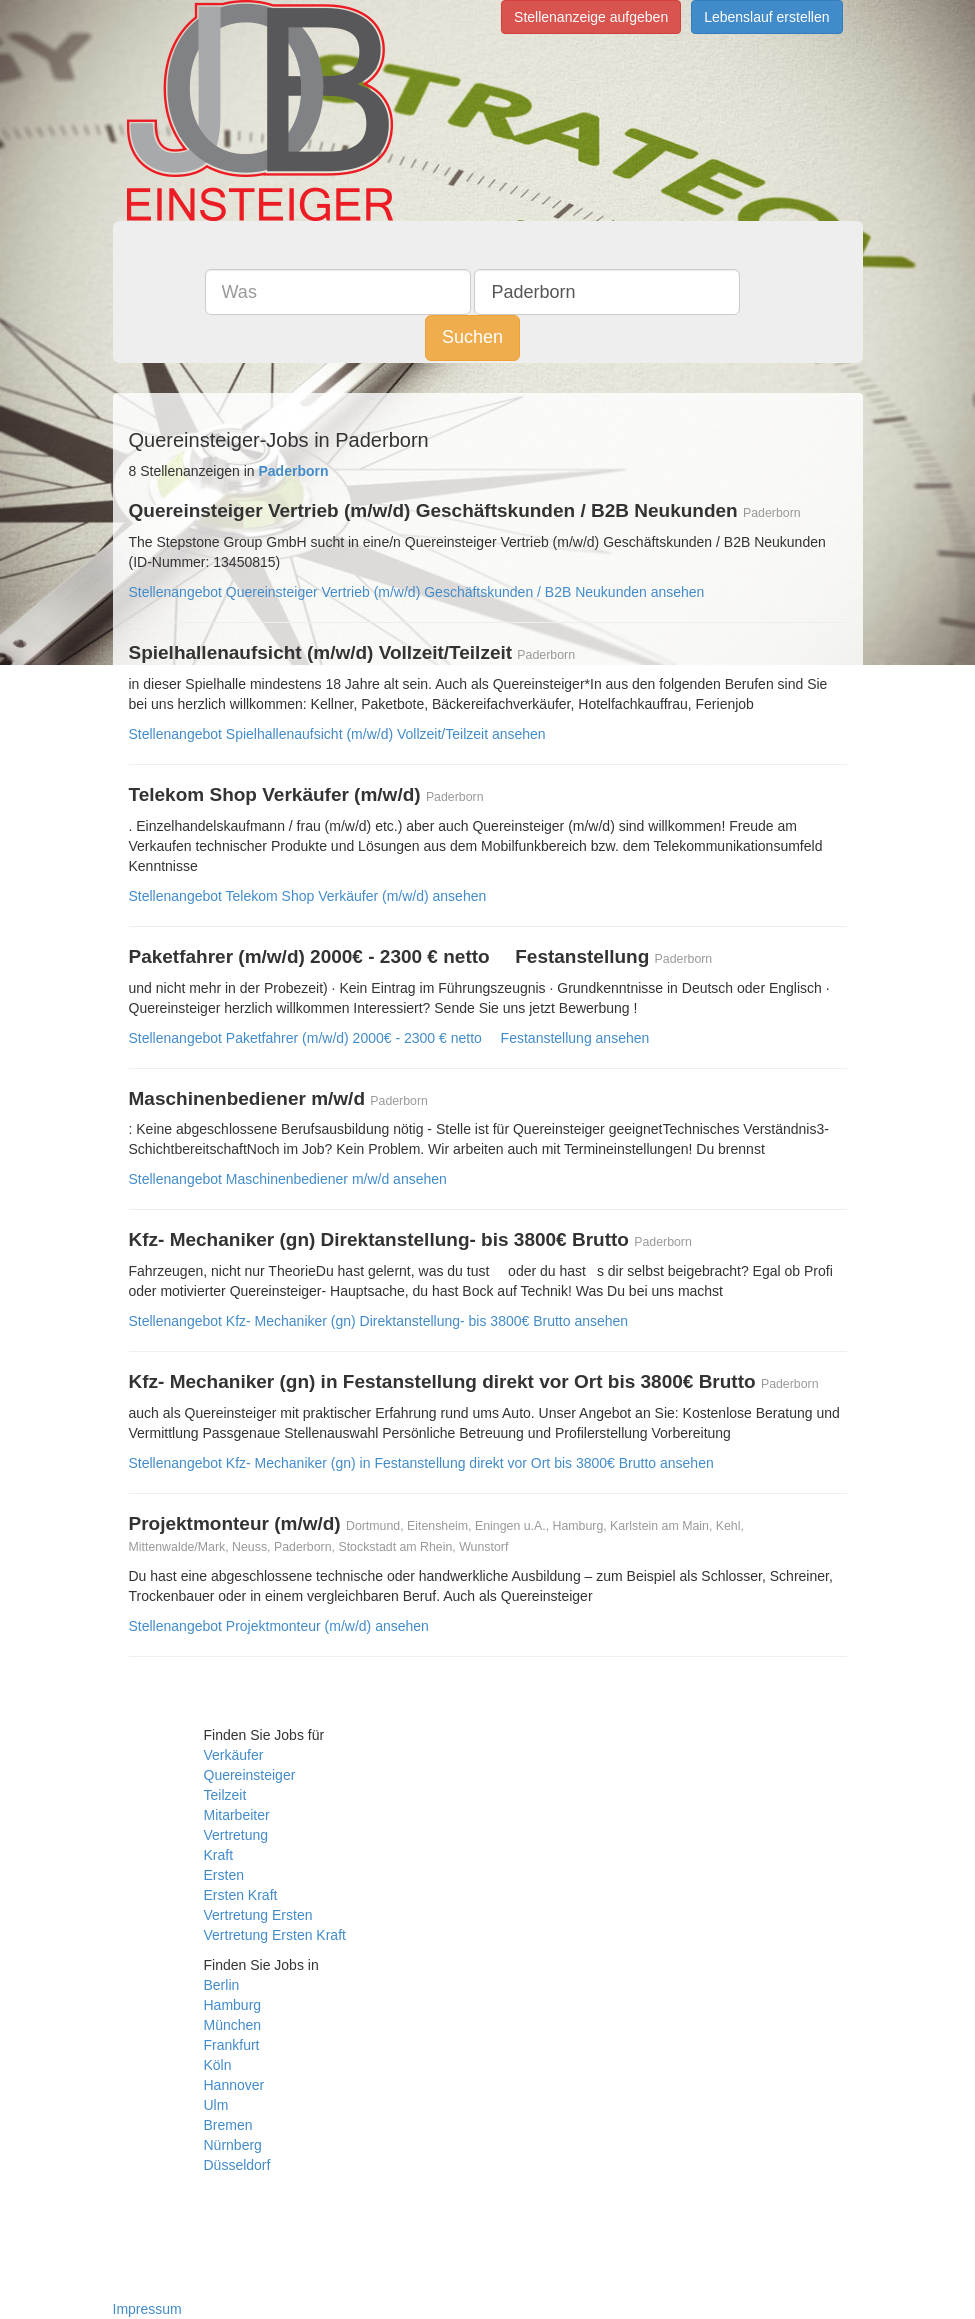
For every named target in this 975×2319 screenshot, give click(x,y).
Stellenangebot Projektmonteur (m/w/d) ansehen (279, 1626)
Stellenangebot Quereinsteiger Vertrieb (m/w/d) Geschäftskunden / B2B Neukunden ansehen (417, 592)
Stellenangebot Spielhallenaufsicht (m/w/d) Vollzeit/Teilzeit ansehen (337, 734)
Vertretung (236, 1835)
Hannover (234, 2085)
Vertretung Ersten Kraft (275, 1935)
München (233, 2025)
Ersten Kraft (241, 1895)
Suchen (472, 337)
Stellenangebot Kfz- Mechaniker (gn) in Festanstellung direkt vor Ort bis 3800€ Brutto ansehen (421, 1463)
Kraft (219, 1855)
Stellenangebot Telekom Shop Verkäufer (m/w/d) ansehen (308, 896)
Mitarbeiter (237, 1815)
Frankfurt (232, 2045)
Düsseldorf (237, 2165)
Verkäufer (234, 1755)
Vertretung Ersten (258, 1915)
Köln (218, 2065)
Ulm (216, 2105)
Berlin (222, 1985)
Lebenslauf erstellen (766, 17)
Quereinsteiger (250, 1775)
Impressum (147, 2309)
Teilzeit (225, 1795)
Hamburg (233, 2005)
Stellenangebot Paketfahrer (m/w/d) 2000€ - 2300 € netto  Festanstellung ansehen (389, 1038)
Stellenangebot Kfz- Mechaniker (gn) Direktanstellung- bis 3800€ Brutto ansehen (379, 1321)
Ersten (224, 1875)
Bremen (228, 2125)
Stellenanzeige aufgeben (591, 17)
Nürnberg (233, 2145)
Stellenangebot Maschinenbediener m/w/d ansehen (288, 1179)
